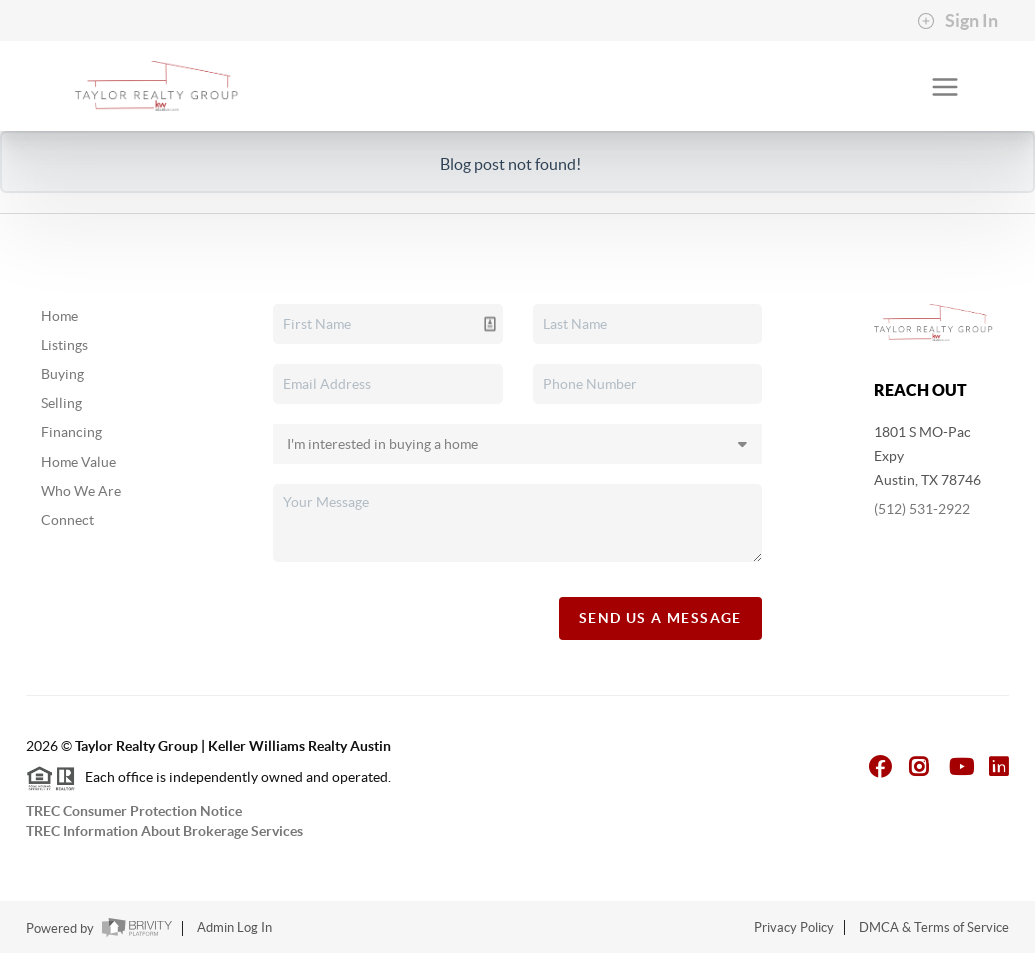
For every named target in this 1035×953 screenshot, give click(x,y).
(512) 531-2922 (922, 509)
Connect (67, 520)
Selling (61, 403)
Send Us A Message (660, 618)
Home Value (78, 462)
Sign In (957, 21)
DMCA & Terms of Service (934, 927)
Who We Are (81, 491)
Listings (64, 345)
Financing (71, 432)
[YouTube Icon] (962, 766)
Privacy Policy (794, 927)
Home (59, 316)
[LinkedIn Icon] (999, 766)
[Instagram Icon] (919, 766)
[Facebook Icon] (880, 766)
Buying (62, 374)
